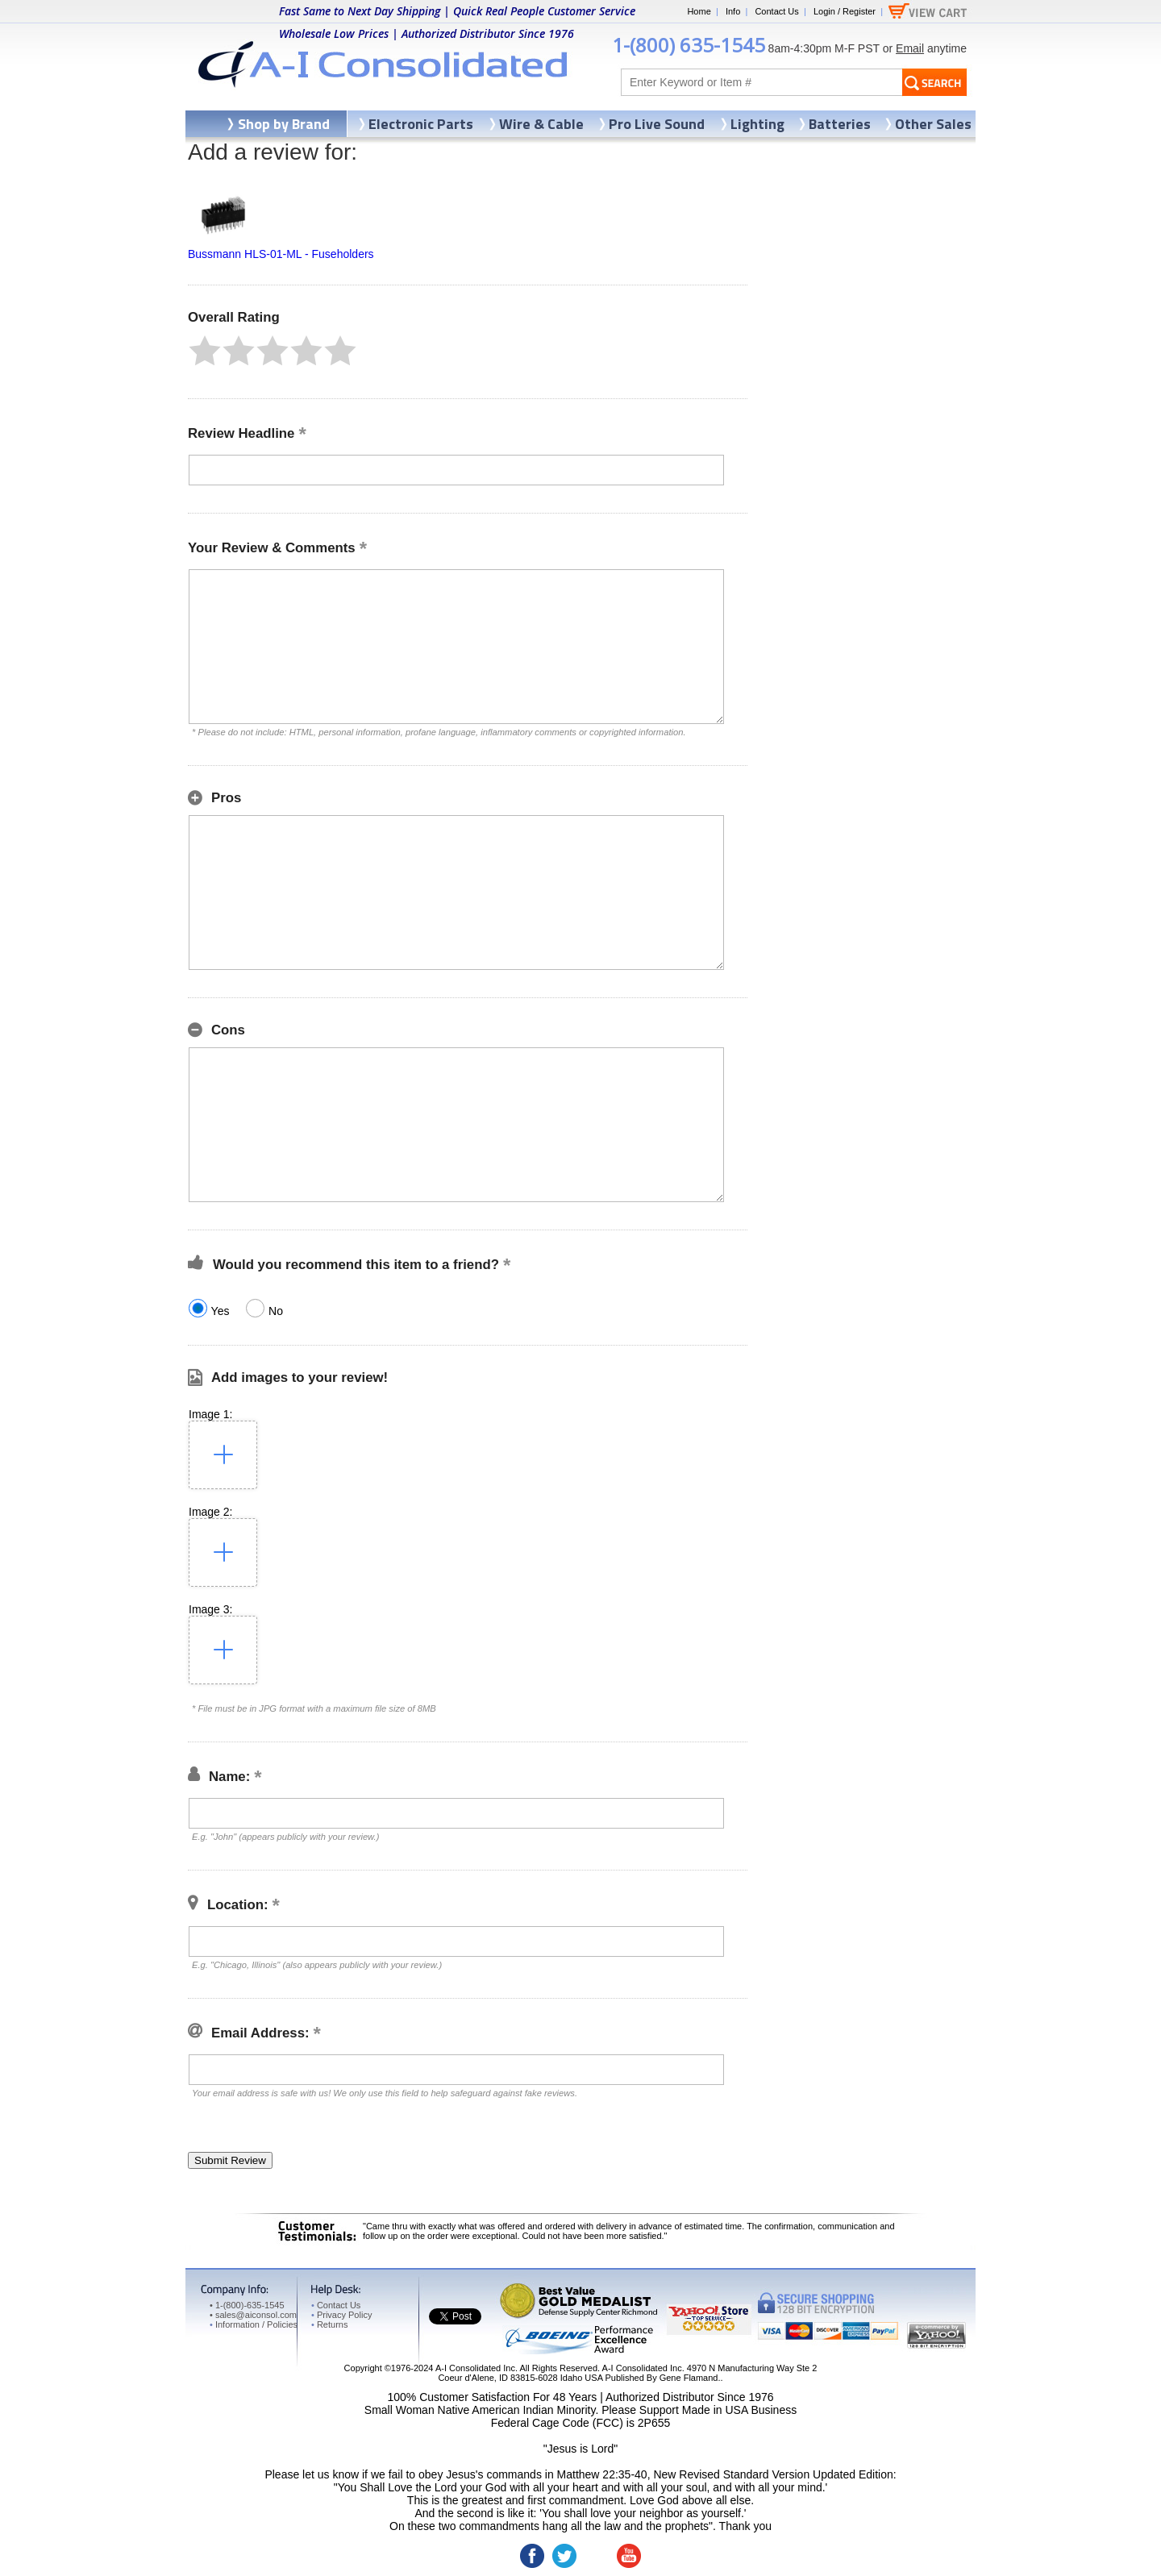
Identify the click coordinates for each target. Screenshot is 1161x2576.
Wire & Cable (541, 124)
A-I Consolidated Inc (475, 2368)
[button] (205, 351)
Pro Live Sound (657, 124)
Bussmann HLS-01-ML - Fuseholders (281, 254)
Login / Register (845, 11)
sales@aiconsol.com (256, 2315)
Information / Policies (254, 2324)
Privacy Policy (341, 2315)
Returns (329, 2324)
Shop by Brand (284, 124)
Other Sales (933, 124)
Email (910, 48)
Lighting (757, 124)
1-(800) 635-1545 (688, 44)
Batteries (840, 124)
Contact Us (776, 11)
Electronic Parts (420, 124)
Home (698, 11)
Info (733, 11)
